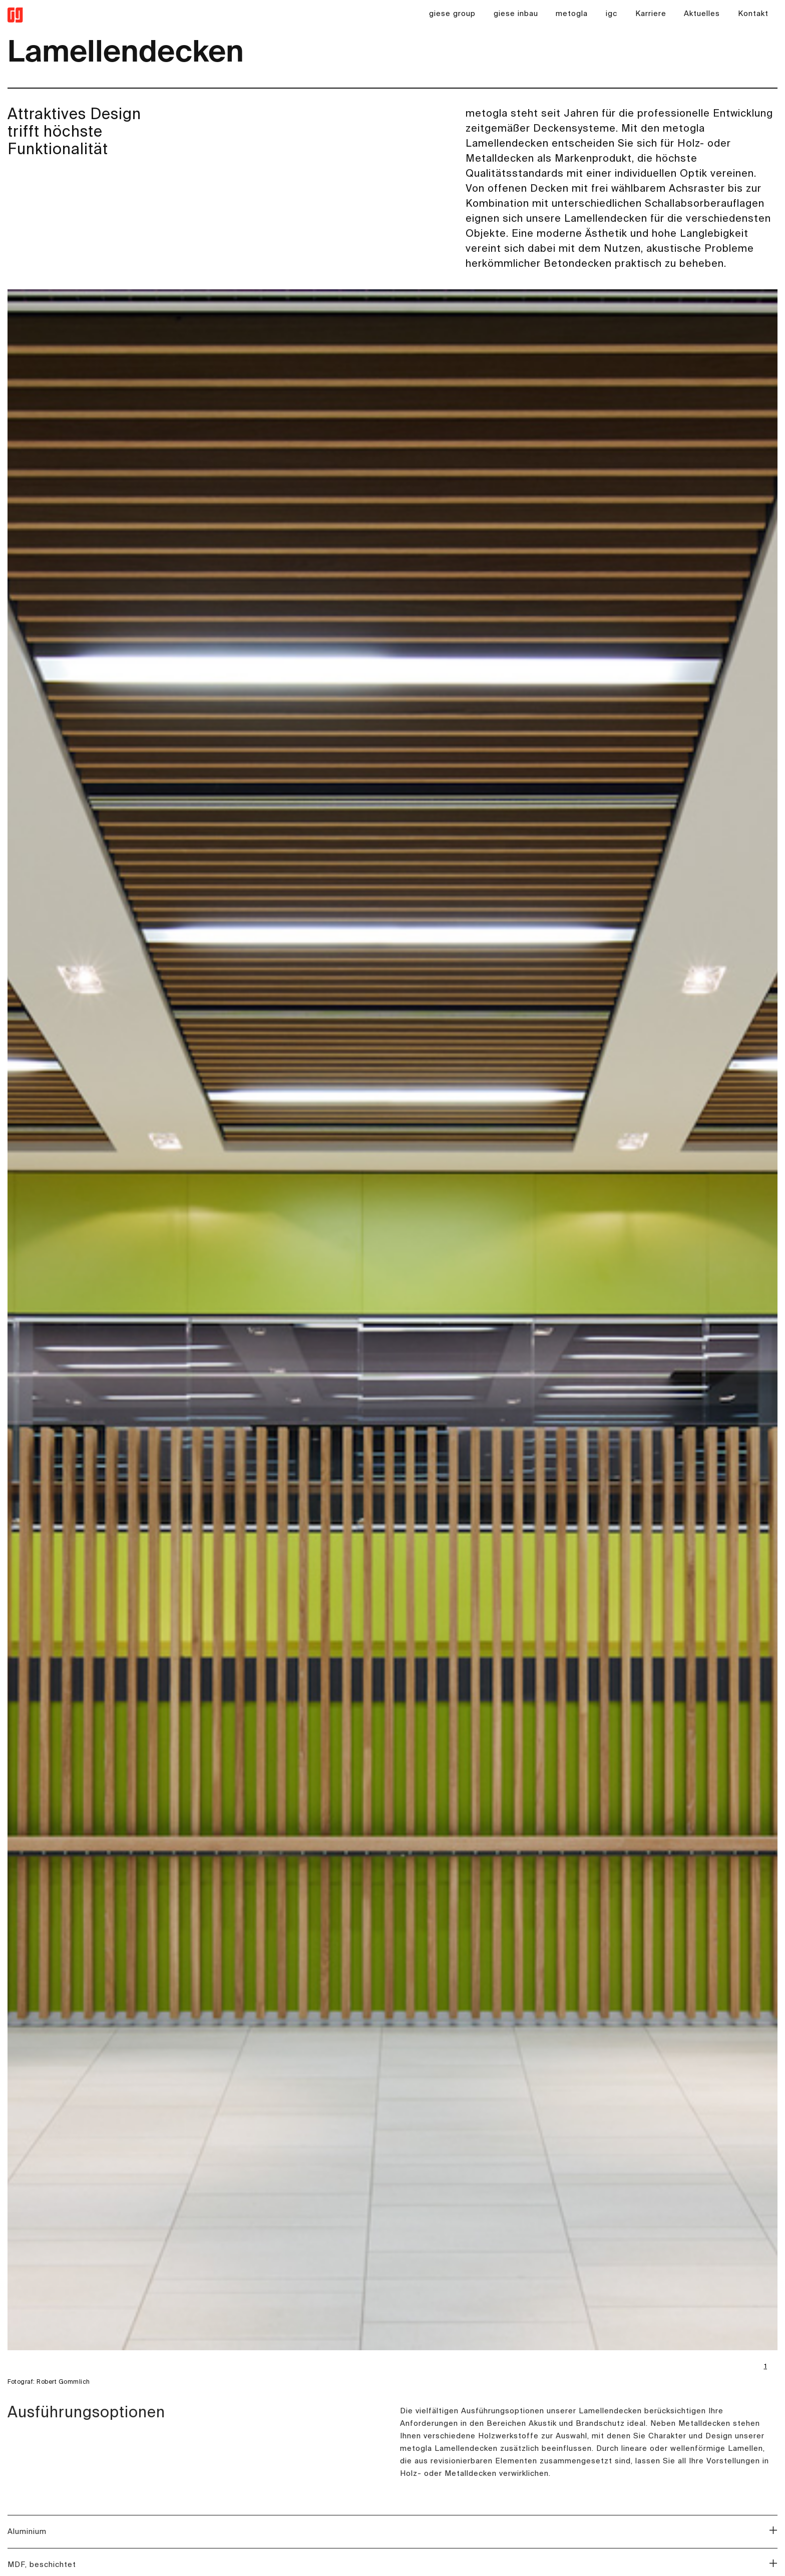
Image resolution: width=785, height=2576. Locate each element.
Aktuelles (702, 14)
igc (611, 14)
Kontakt (753, 14)
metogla (572, 14)
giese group (452, 14)
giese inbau (516, 14)
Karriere (650, 14)
